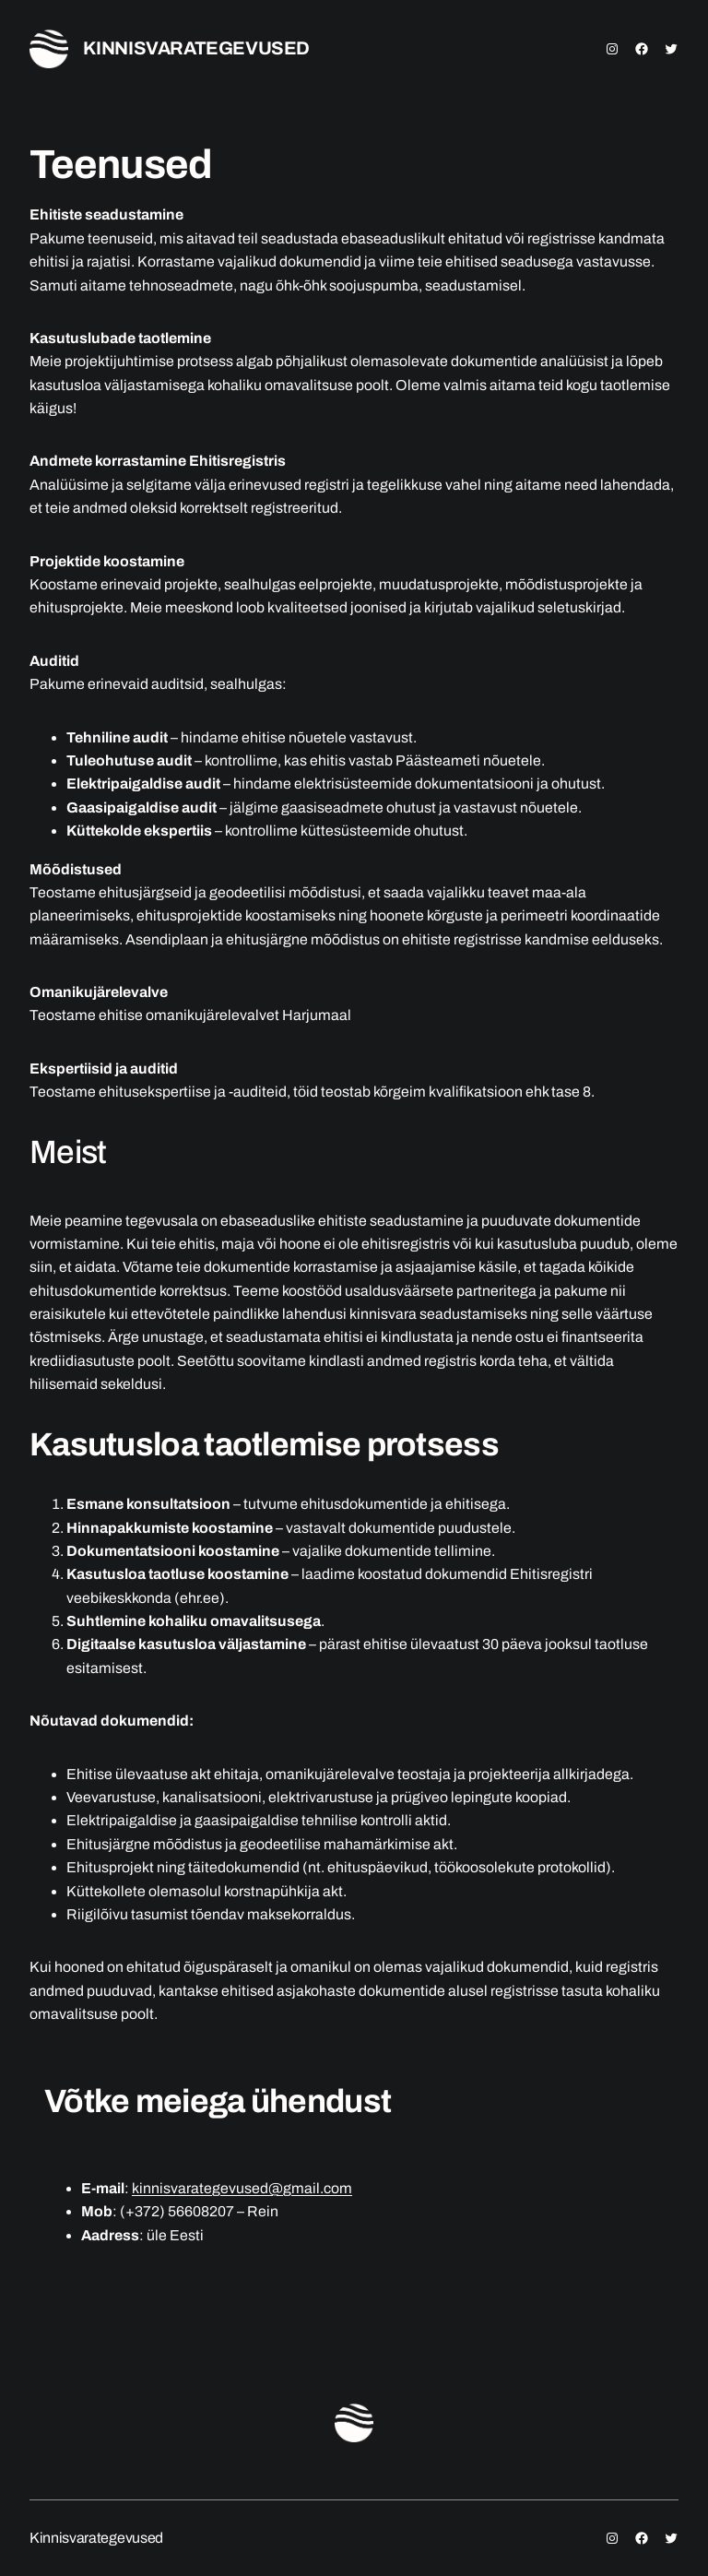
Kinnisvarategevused (196, 48)
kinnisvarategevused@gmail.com (242, 2188)
